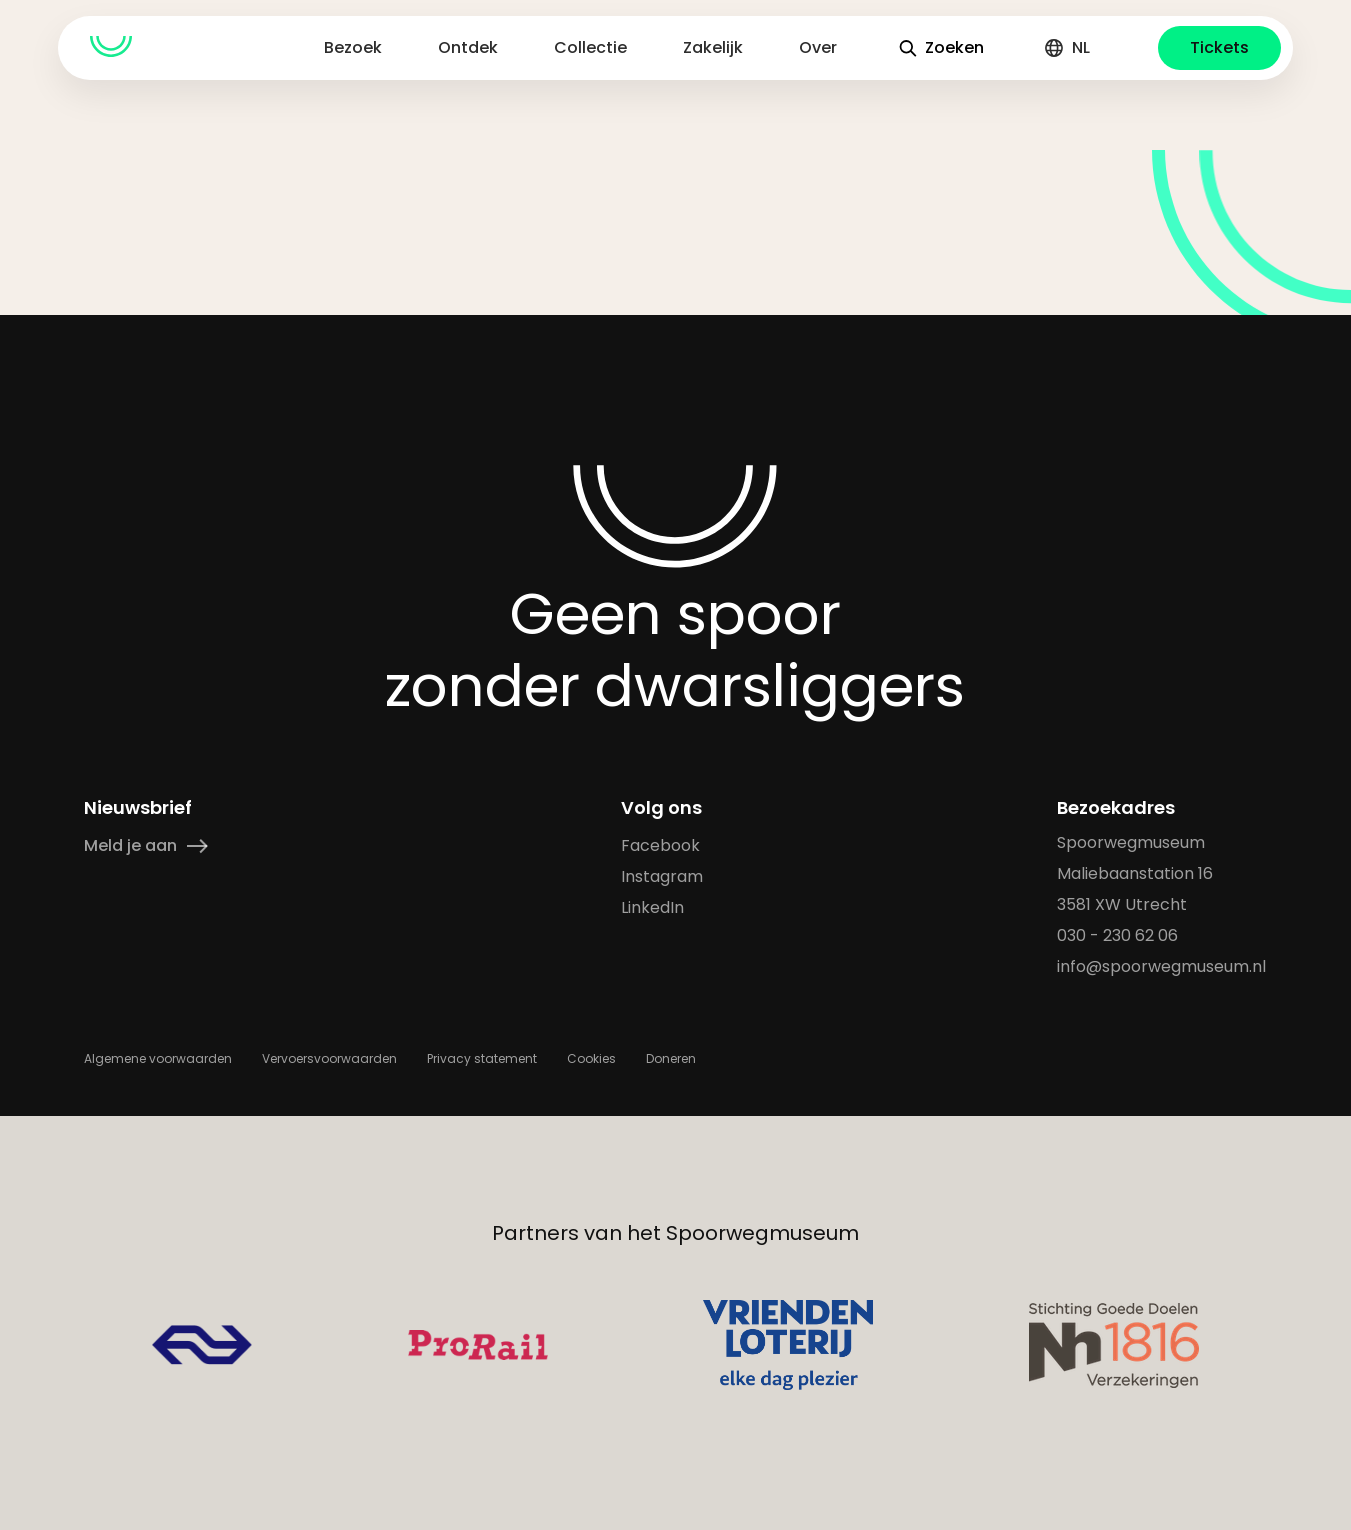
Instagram (662, 876)
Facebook (660, 845)
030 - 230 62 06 (1118, 935)
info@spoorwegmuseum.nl (1162, 966)
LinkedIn (652, 907)
